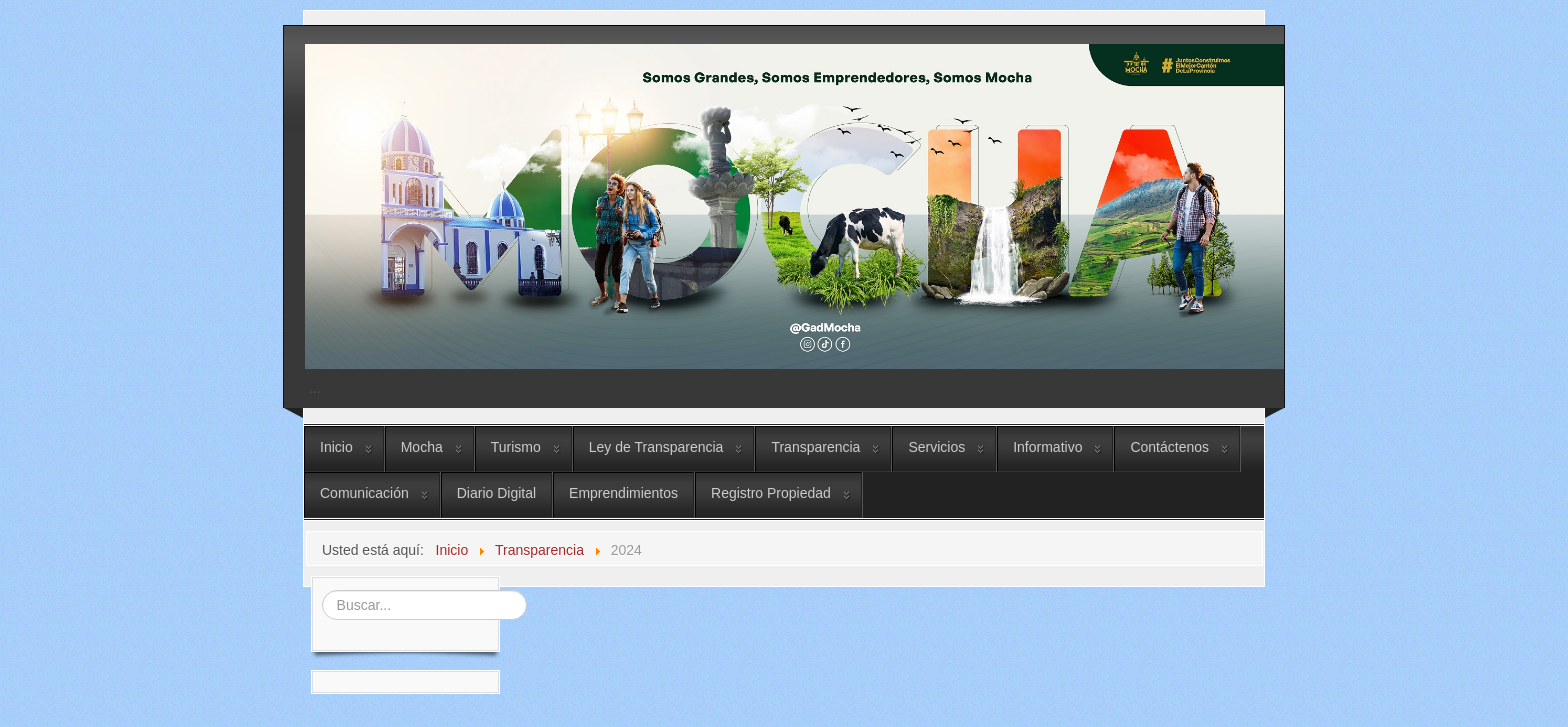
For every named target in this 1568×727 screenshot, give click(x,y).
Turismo (516, 447)
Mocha (422, 447)
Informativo (1047, 447)
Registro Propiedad (771, 493)
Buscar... (319, 588)
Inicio (336, 447)
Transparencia (815, 447)
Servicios (936, 447)
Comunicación (364, 493)
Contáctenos (1169, 447)
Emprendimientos (623, 493)
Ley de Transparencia (656, 447)
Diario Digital (496, 493)
